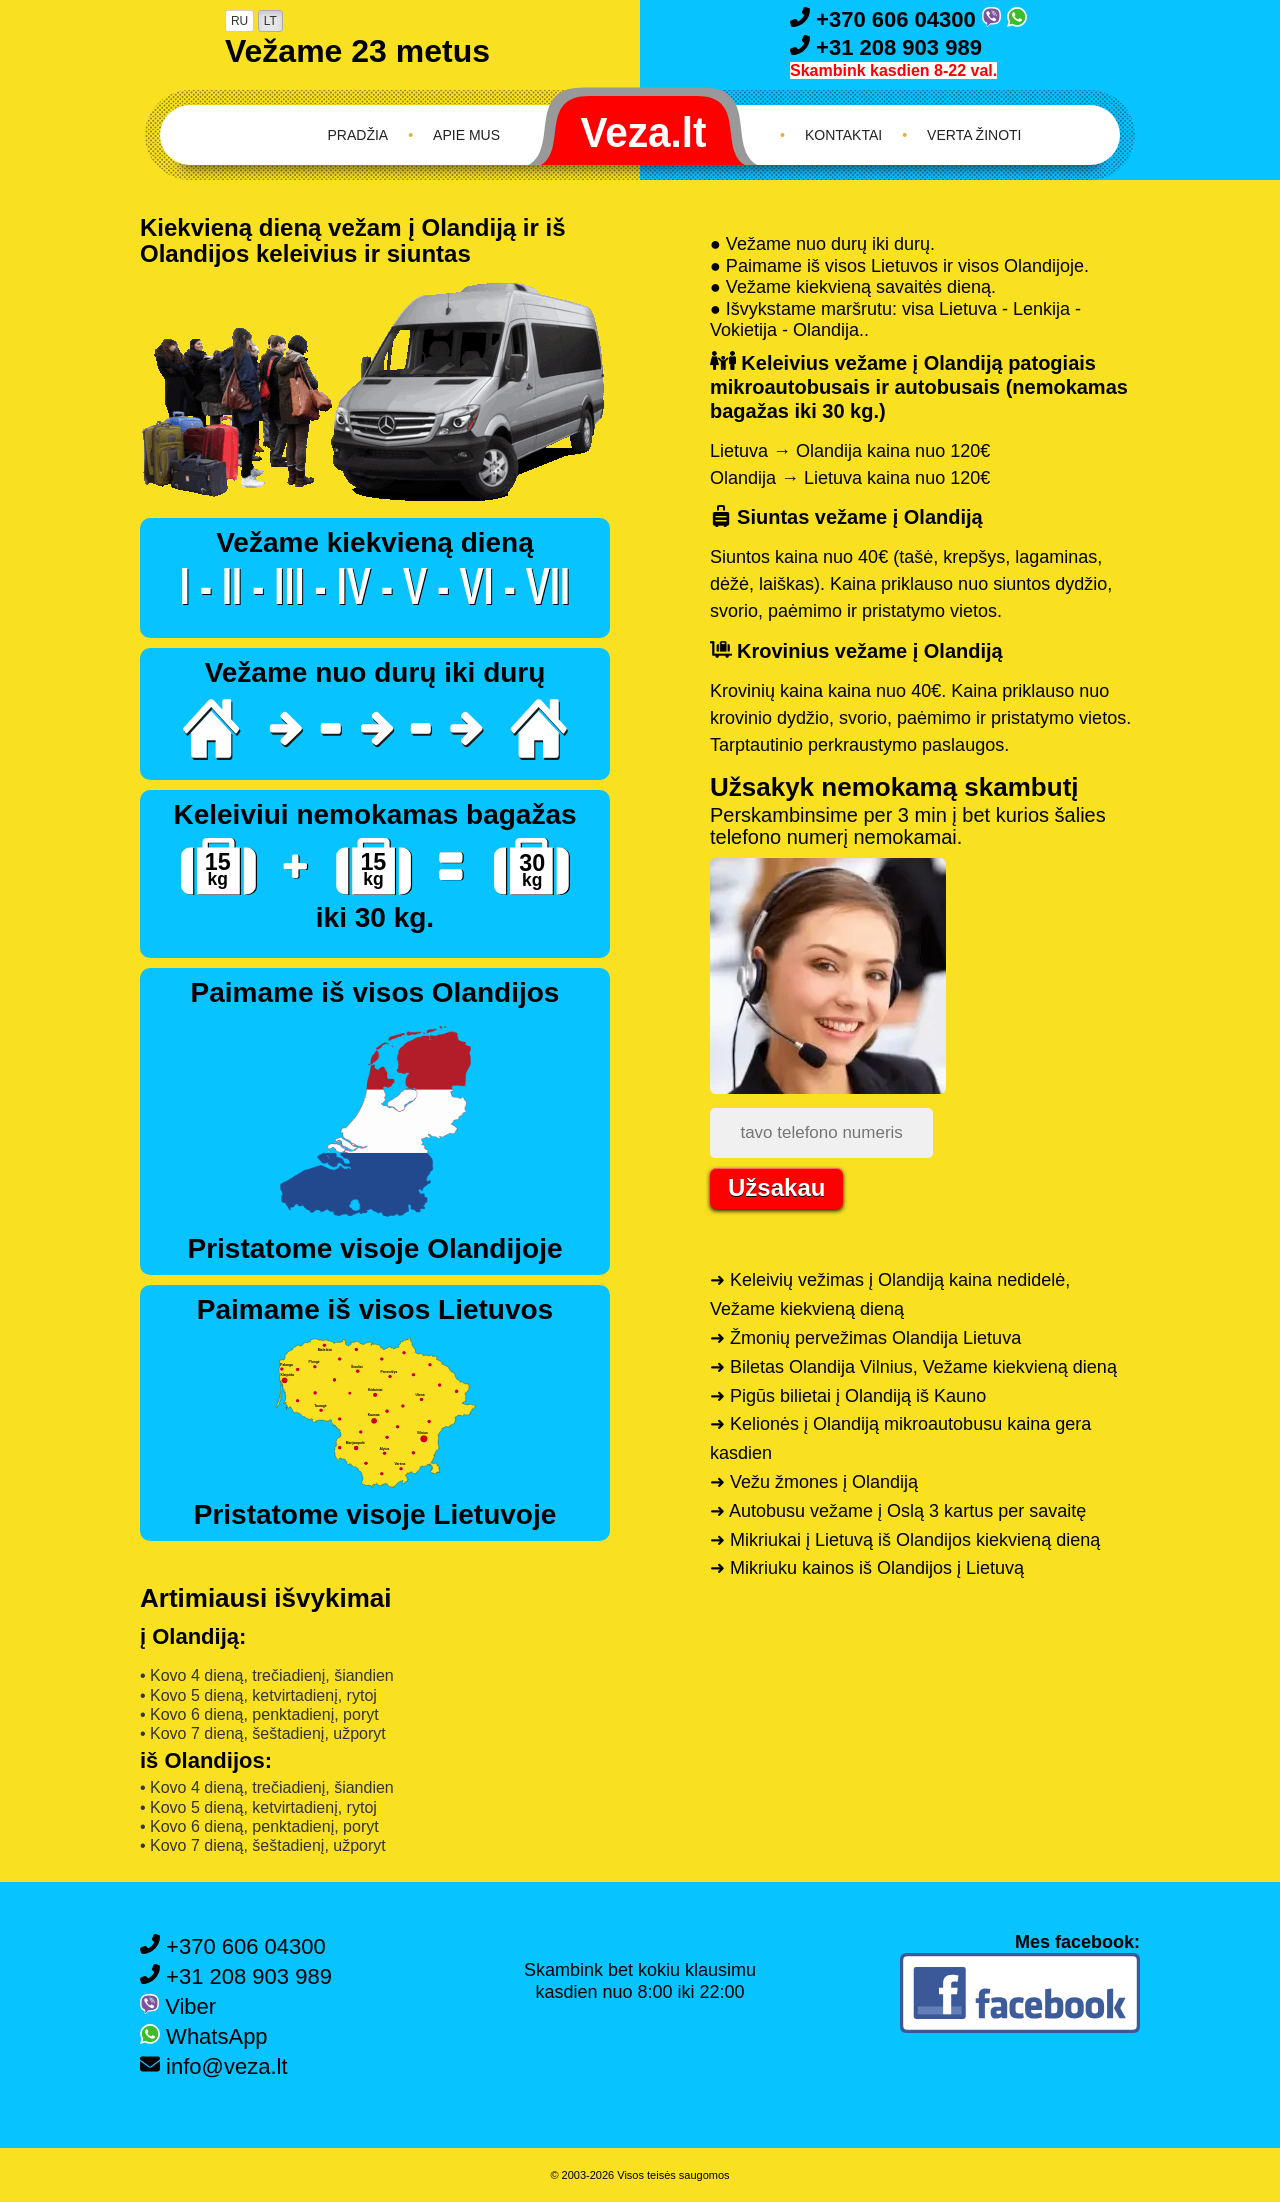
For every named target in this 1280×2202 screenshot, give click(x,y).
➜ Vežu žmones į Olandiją (814, 1482)
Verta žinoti (974, 135)
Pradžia (358, 135)
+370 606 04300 (886, 19)
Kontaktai (843, 135)
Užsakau (776, 1187)
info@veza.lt (214, 2066)
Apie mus (466, 135)
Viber (178, 2006)
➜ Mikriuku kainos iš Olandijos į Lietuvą (867, 1568)
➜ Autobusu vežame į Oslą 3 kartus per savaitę (898, 1511)
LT (270, 21)
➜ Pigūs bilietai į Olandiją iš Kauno (848, 1396)
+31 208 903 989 (886, 47)
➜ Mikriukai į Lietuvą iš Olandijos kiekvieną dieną (905, 1540)
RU (239, 21)
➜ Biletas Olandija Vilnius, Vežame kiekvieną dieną (913, 1367)
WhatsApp (204, 2036)
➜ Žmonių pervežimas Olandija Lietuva (865, 1338)
